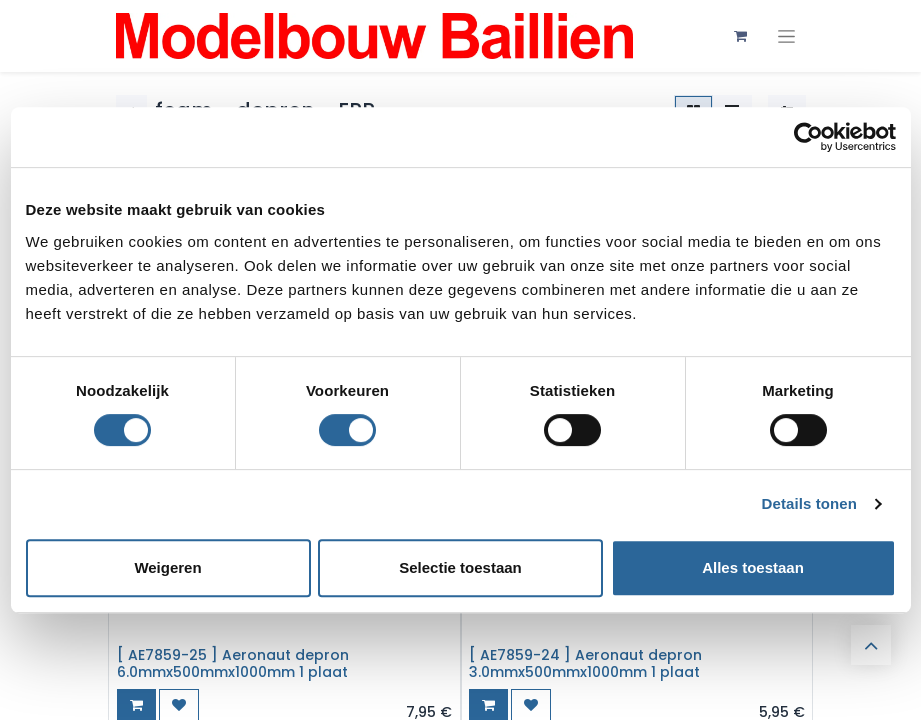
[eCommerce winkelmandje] (741, 36)
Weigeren (167, 567)
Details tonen (809, 503)
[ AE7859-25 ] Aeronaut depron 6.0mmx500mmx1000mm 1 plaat (233, 663)
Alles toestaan (753, 567)
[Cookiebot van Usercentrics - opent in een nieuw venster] (808, 137)
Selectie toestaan (460, 567)
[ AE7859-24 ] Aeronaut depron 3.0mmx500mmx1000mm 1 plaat (585, 663)
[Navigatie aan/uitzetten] (786, 36)
